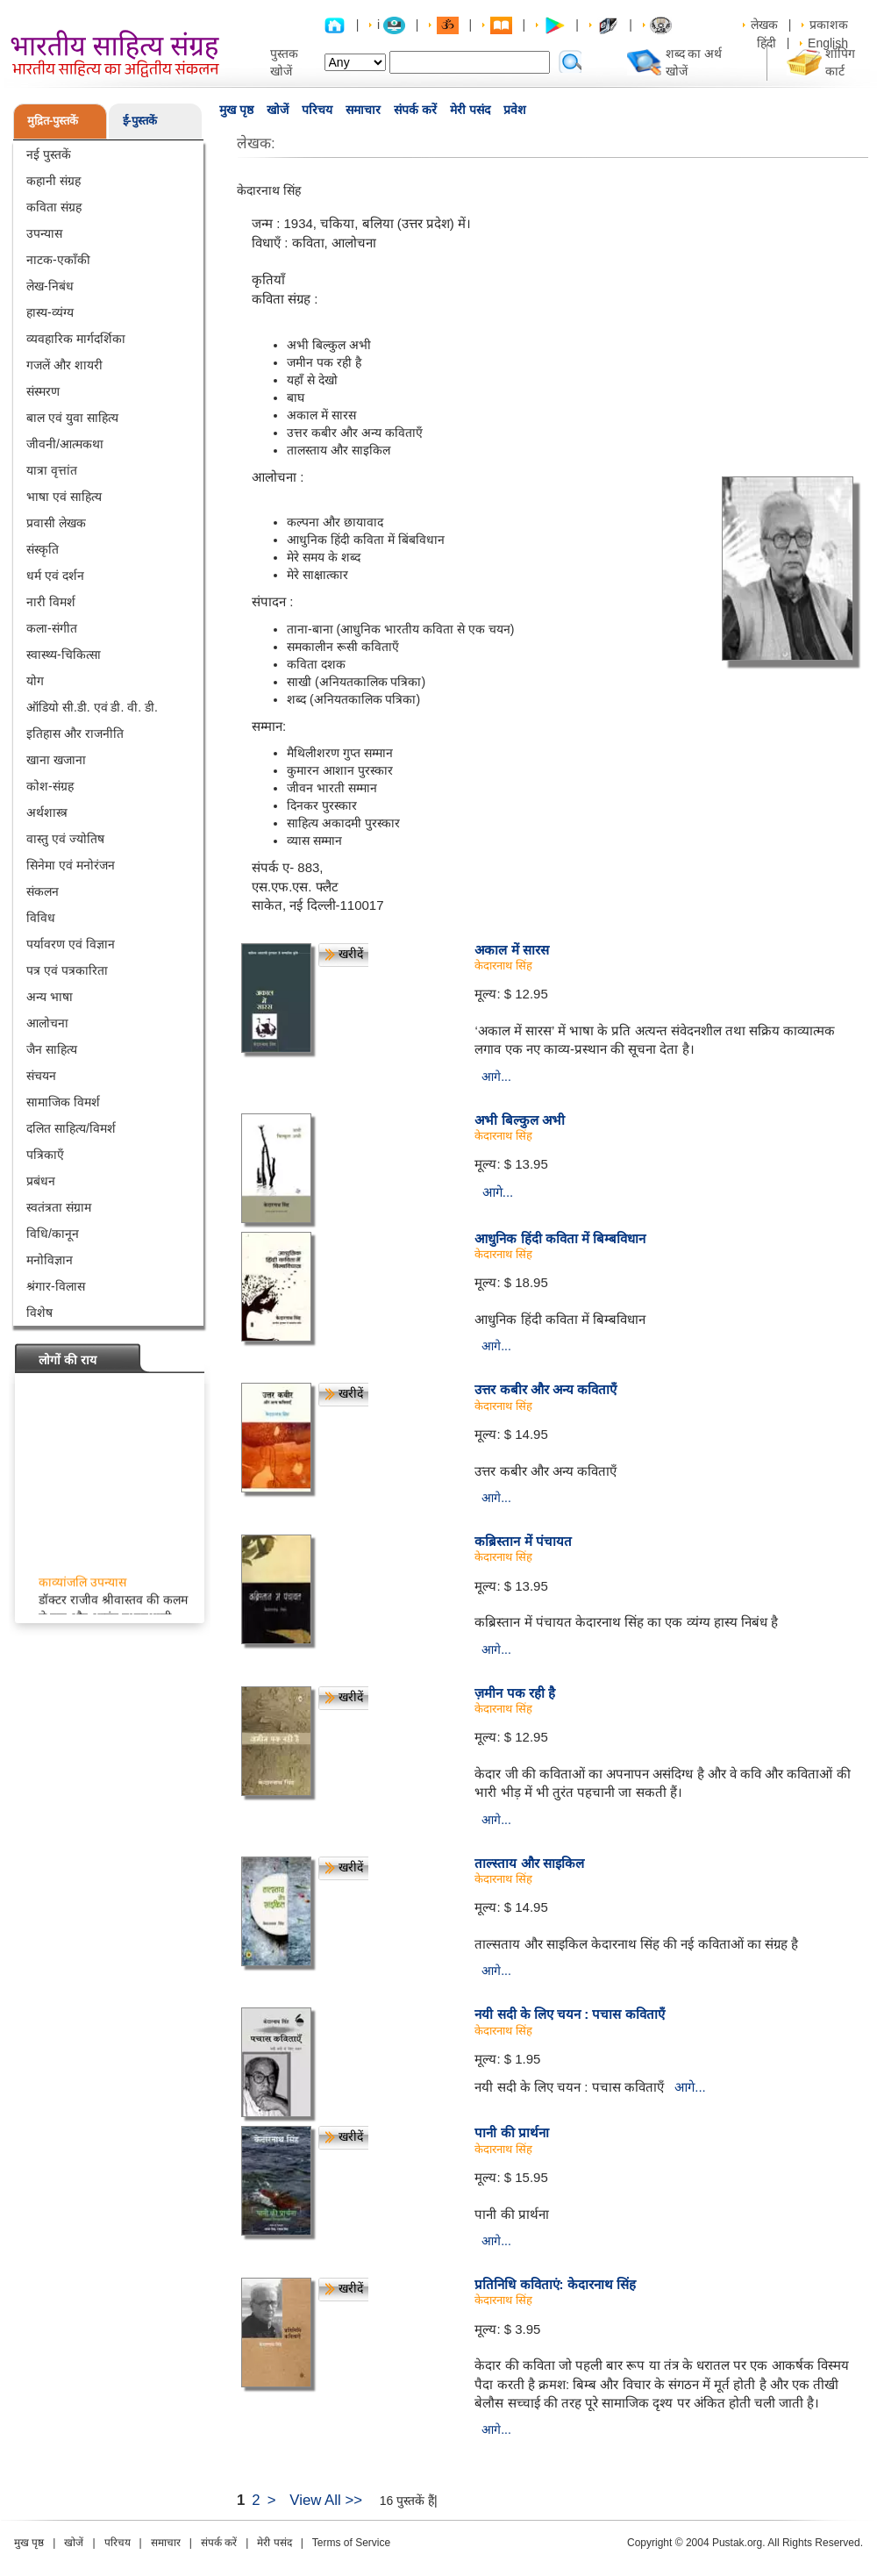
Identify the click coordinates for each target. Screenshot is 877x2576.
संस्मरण (43, 391)
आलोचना (47, 1023)
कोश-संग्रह (50, 786)
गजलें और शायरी (64, 365)
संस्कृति (42, 549)
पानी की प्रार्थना (511, 2132)
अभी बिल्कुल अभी (519, 1120)
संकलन (42, 891)
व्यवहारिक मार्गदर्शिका (75, 339)
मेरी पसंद (470, 110)
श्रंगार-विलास (55, 1286)
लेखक (764, 25)
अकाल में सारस (511, 949)
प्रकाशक (828, 25)
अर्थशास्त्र (47, 812)
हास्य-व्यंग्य (50, 312)
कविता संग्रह (54, 207)
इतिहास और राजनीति (75, 733)
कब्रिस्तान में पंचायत (522, 1541)
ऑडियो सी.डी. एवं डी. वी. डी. (92, 707)
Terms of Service (351, 2543)
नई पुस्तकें (48, 154)
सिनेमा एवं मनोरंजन (70, 865)
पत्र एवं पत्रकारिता (67, 970)
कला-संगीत (51, 628)
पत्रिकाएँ (45, 1155)
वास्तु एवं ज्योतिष (65, 839)
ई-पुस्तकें (140, 120)
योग (35, 681)
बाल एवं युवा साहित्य (72, 418)
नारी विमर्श (50, 602)
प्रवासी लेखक (56, 523)
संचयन (41, 1076)
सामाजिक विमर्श (63, 1102)
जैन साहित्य (51, 1049)
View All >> (325, 2500)
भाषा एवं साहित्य (64, 497)
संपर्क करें (415, 110)
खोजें (278, 110)
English (828, 43)
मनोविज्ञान (49, 1260)
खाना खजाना (56, 760)
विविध (40, 918)
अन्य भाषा (49, 997)
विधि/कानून (52, 1234)
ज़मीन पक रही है (514, 1692)
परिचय (317, 110)
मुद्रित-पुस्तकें (52, 120)
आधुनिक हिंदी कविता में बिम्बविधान (559, 1238)
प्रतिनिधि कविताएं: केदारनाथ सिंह (555, 2284)
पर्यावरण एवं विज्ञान (70, 944)
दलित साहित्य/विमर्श (71, 1128)
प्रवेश (514, 110)
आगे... (496, 1077)
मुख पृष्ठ (236, 110)
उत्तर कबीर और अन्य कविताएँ (545, 1389)
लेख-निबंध (50, 286)
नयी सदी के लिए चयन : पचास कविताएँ (569, 2014)
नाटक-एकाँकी (58, 260)
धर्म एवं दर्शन (55, 576)
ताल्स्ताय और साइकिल (528, 1863)
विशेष (39, 1313)
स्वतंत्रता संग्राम (58, 1207)
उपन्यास (44, 233)
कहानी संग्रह (53, 181)
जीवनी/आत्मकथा (64, 444)
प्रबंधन (40, 1181)
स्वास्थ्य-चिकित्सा (63, 655)
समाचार (363, 110)
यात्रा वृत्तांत (51, 470)
